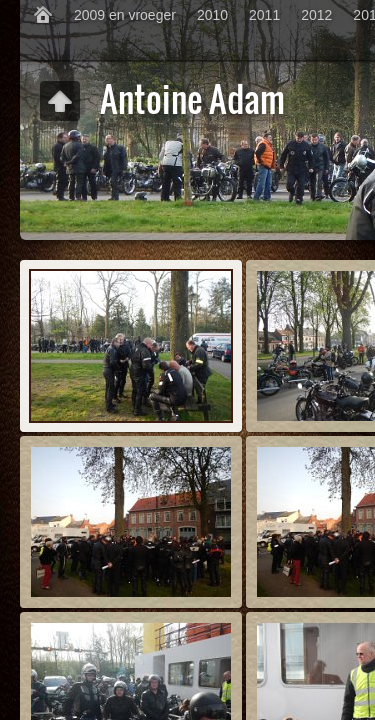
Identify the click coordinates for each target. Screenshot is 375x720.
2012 (316, 15)
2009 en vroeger (125, 15)
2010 (212, 15)
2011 (264, 15)
